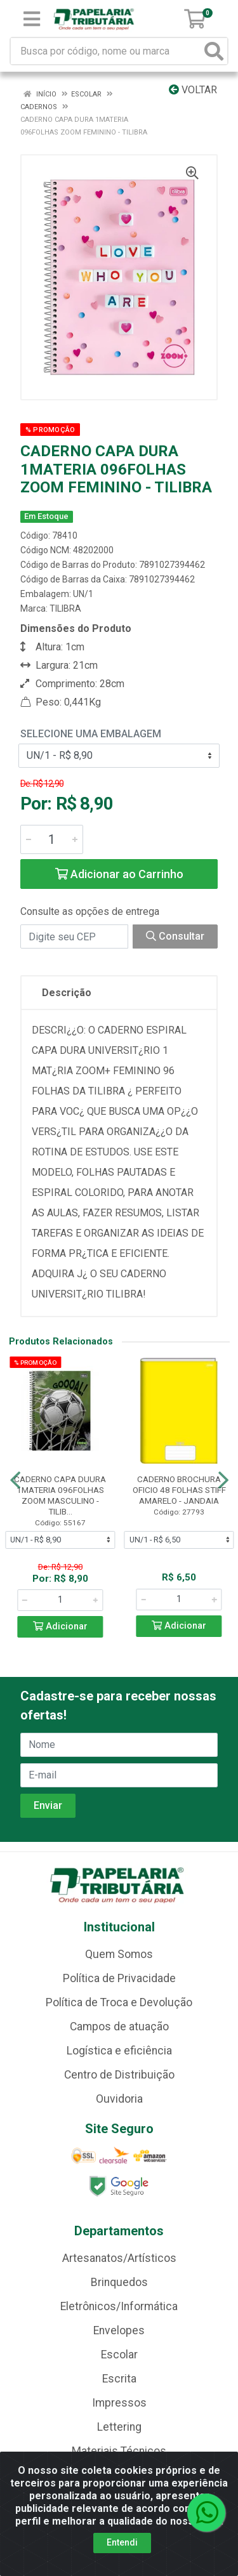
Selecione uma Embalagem (90, 734)
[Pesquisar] (214, 51)
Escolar (119, 2354)
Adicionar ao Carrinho (119, 874)
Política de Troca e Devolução (119, 2002)
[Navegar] (15, 1480)
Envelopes (119, 2330)
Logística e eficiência (119, 2050)
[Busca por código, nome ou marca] (106, 51)
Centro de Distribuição (119, 2074)
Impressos (119, 2402)
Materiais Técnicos (119, 2451)
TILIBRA (65, 608)
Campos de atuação (119, 2026)
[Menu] (31, 19)
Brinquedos (119, 2282)
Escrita (119, 2378)
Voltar (193, 90)
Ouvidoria (119, 2099)
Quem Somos (119, 1954)
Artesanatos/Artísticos (119, 2258)
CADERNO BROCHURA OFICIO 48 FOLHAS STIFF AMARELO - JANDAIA (179, 1490)
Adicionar (60, 1626)
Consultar (175, 936)
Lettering (119, 2427)
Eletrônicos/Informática (119, 2306)
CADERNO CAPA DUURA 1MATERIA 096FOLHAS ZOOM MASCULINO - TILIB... (60, 1495)
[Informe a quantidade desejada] (51, 839)
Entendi (122, 2542)
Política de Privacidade (119, 1978)
